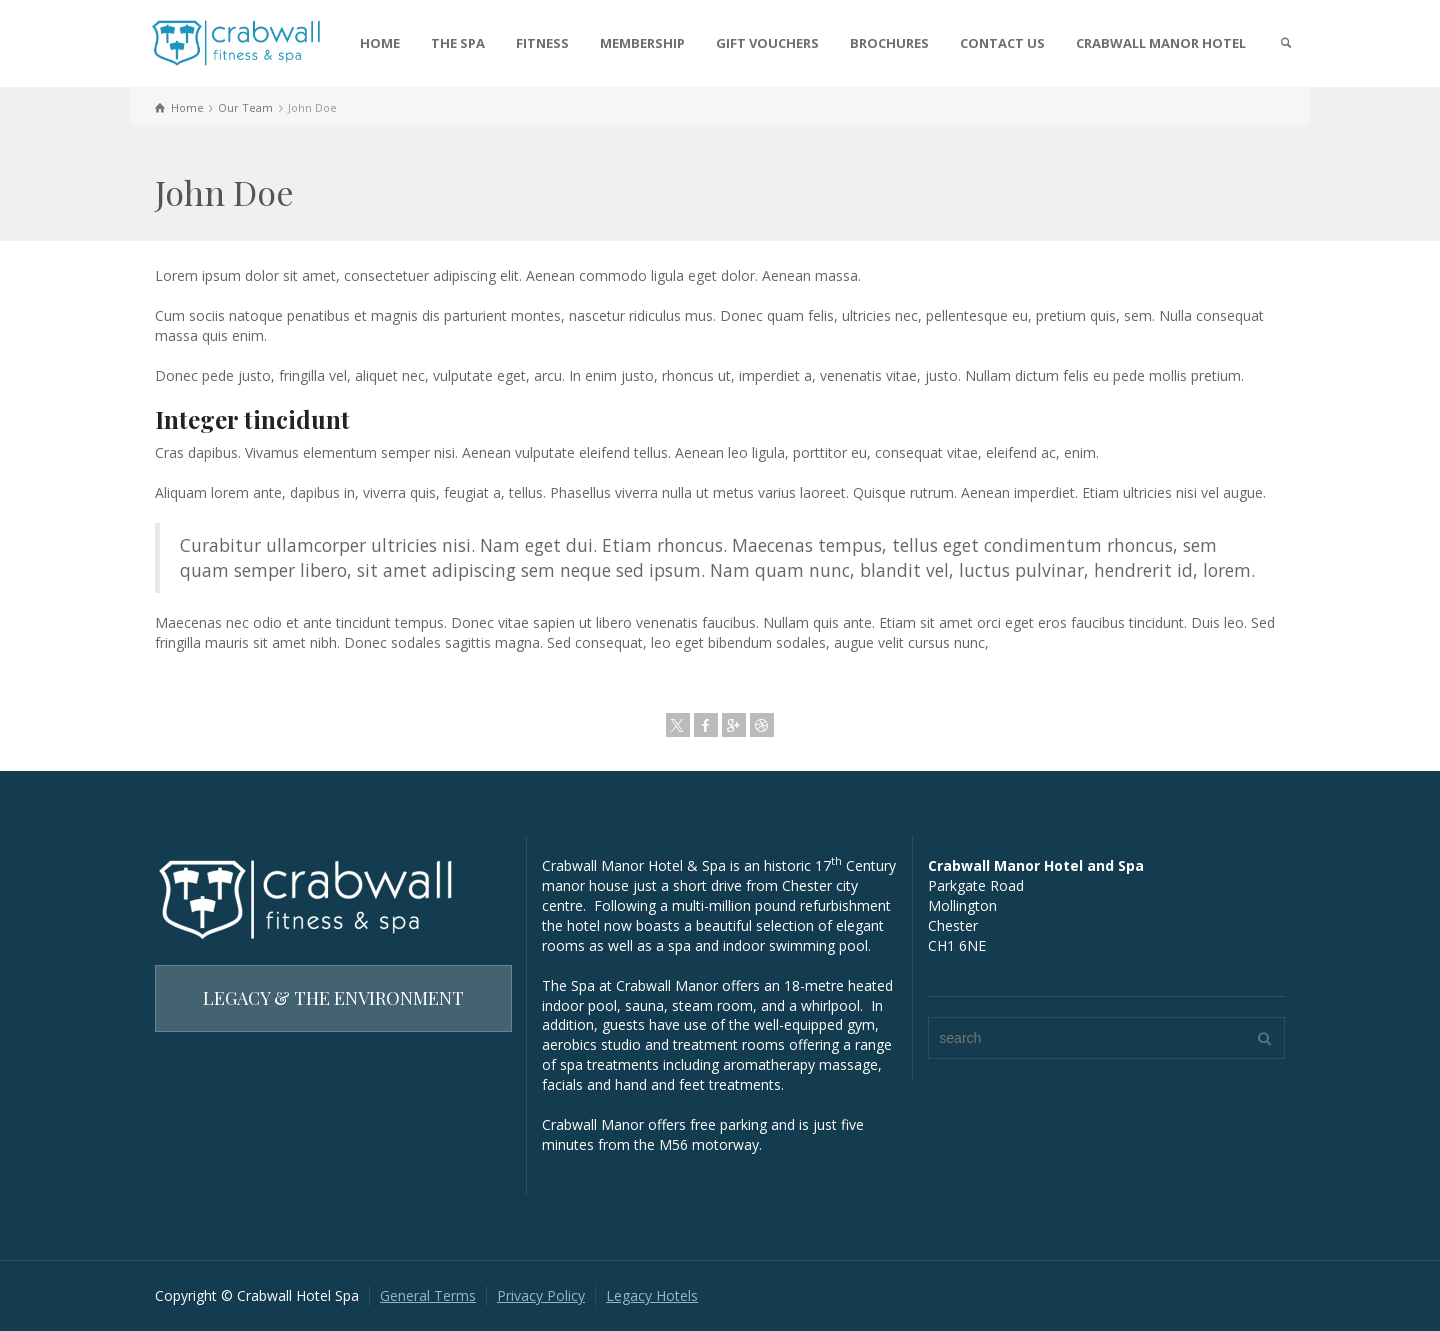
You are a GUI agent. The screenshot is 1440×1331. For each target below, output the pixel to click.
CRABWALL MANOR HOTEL (1161, 43)
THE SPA (458, 43)
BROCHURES (889, 43)
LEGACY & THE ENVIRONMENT (333, 998)
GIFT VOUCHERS (767, 43)
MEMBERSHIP (642, 43)
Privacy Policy (541, 1295)
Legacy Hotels (652, 1295)
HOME (380, 43)
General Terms (428, 1295)
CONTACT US (1002, 43)
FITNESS (542, 43)
